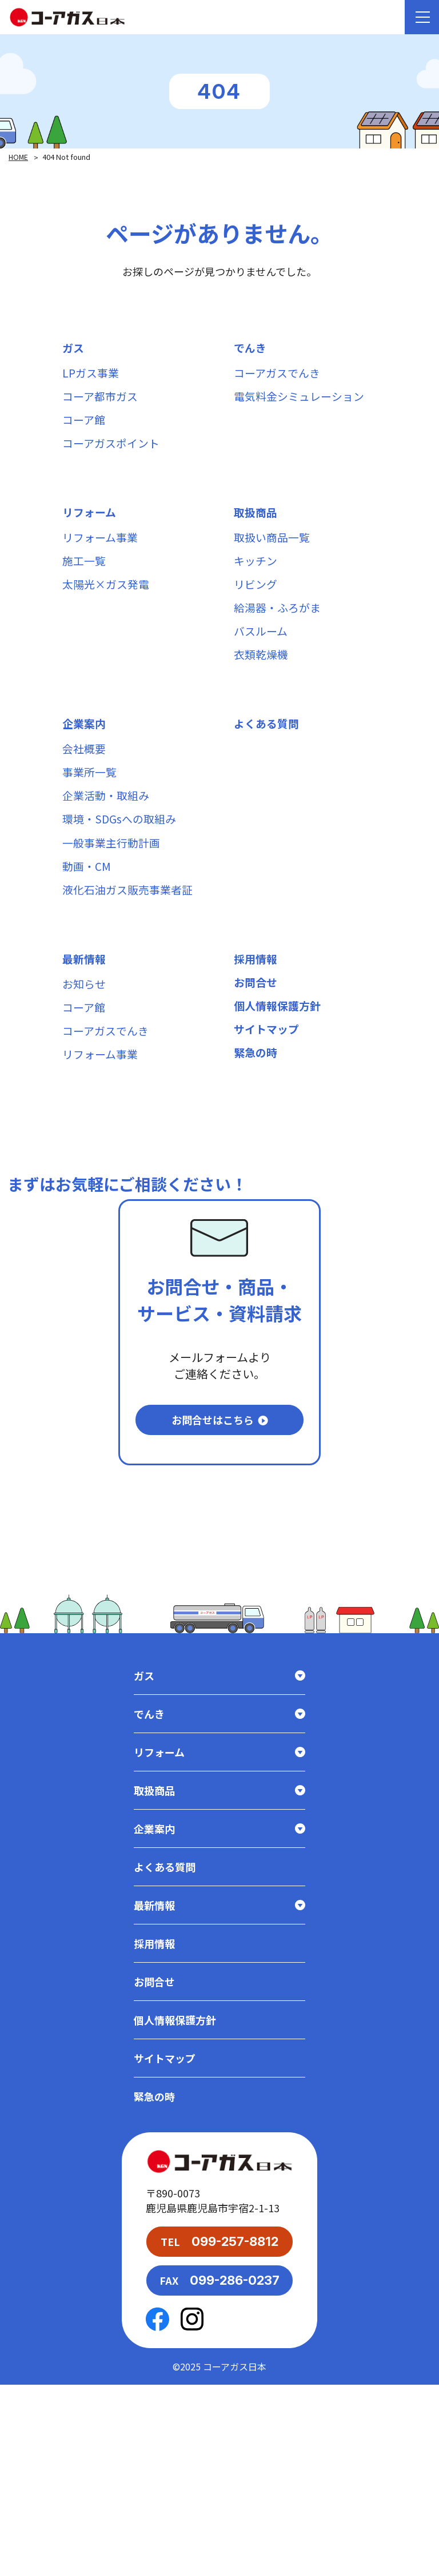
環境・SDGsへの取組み (122, 889)
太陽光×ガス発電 (108, 619)
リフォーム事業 (102, 563)
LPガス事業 (92, 377)
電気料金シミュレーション (302, 405)
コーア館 (84, 433)
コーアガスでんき (279, 377)
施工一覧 (85, 591)
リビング (257, 619)
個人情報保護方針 (279, 1102)
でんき (251, 349)
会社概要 (85, 805)
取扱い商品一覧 (274, 563)
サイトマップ (268, 1130)
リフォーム (90, 535)
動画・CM (87, 945)
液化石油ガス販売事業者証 (130, 973)
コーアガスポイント (113, 461)
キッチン (257, 591)
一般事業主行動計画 (113, 917)
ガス (73, 349)
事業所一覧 (90, 833)
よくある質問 (268, 777)
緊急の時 (257, 1158)
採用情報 (257, 1046)
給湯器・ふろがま (279, 647)
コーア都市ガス (102, 405)
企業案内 (85, 777)
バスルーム (262, 675)
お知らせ (85, 1074)
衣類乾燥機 (262, 703)
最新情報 (85, 1046)
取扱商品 (257, 535)
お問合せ (257, 1074)
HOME (19, 156)
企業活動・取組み (108, 861)
